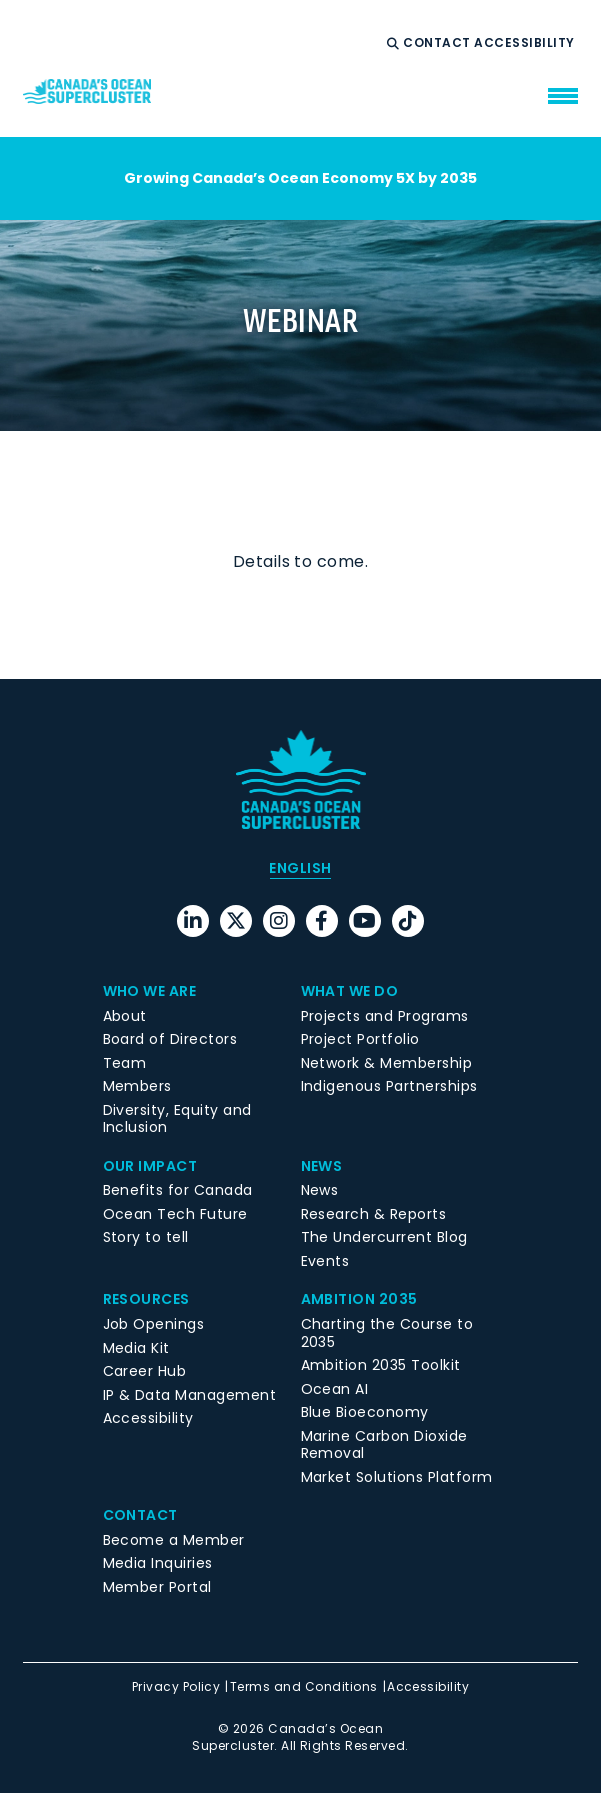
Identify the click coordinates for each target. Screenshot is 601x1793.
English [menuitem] (300, 868)
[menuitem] (300, 868)
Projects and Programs (385, 1016)
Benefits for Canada (178, 1190)
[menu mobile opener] (563, 96)
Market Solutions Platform (397, 1477)
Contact (438, 43)
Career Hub (145, 1371)
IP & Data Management (190, 1395)
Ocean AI (335, 1389)
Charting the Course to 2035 (387, 1333)
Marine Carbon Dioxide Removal (384, 1445)
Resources (146, 1299)
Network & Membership (387, 1063)
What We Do (350, 991)
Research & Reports (374, 1214)
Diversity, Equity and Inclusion (177, 1119)
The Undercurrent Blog (384, 1237)
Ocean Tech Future (175, 1214)
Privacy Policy (176, 1686)
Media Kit (136, 1348)
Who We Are (150, 991)
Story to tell (146, 1237)
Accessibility (526, 43)
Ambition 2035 (359, 1299)
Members (137, 1086)
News (322, 1166)
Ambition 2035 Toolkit (381, 1365)
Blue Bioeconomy (365, 1412)
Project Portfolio (360, 1039)
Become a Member (174, 1540)
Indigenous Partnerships (389, 1086)
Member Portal (157, 1587)
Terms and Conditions (304, 1686)
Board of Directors (170, 1039)
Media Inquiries (158, 1563)
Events (325, 1261)
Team (125, 1063)
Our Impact (150, 1166)
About (125, 1016)
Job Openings (154, 1324)
